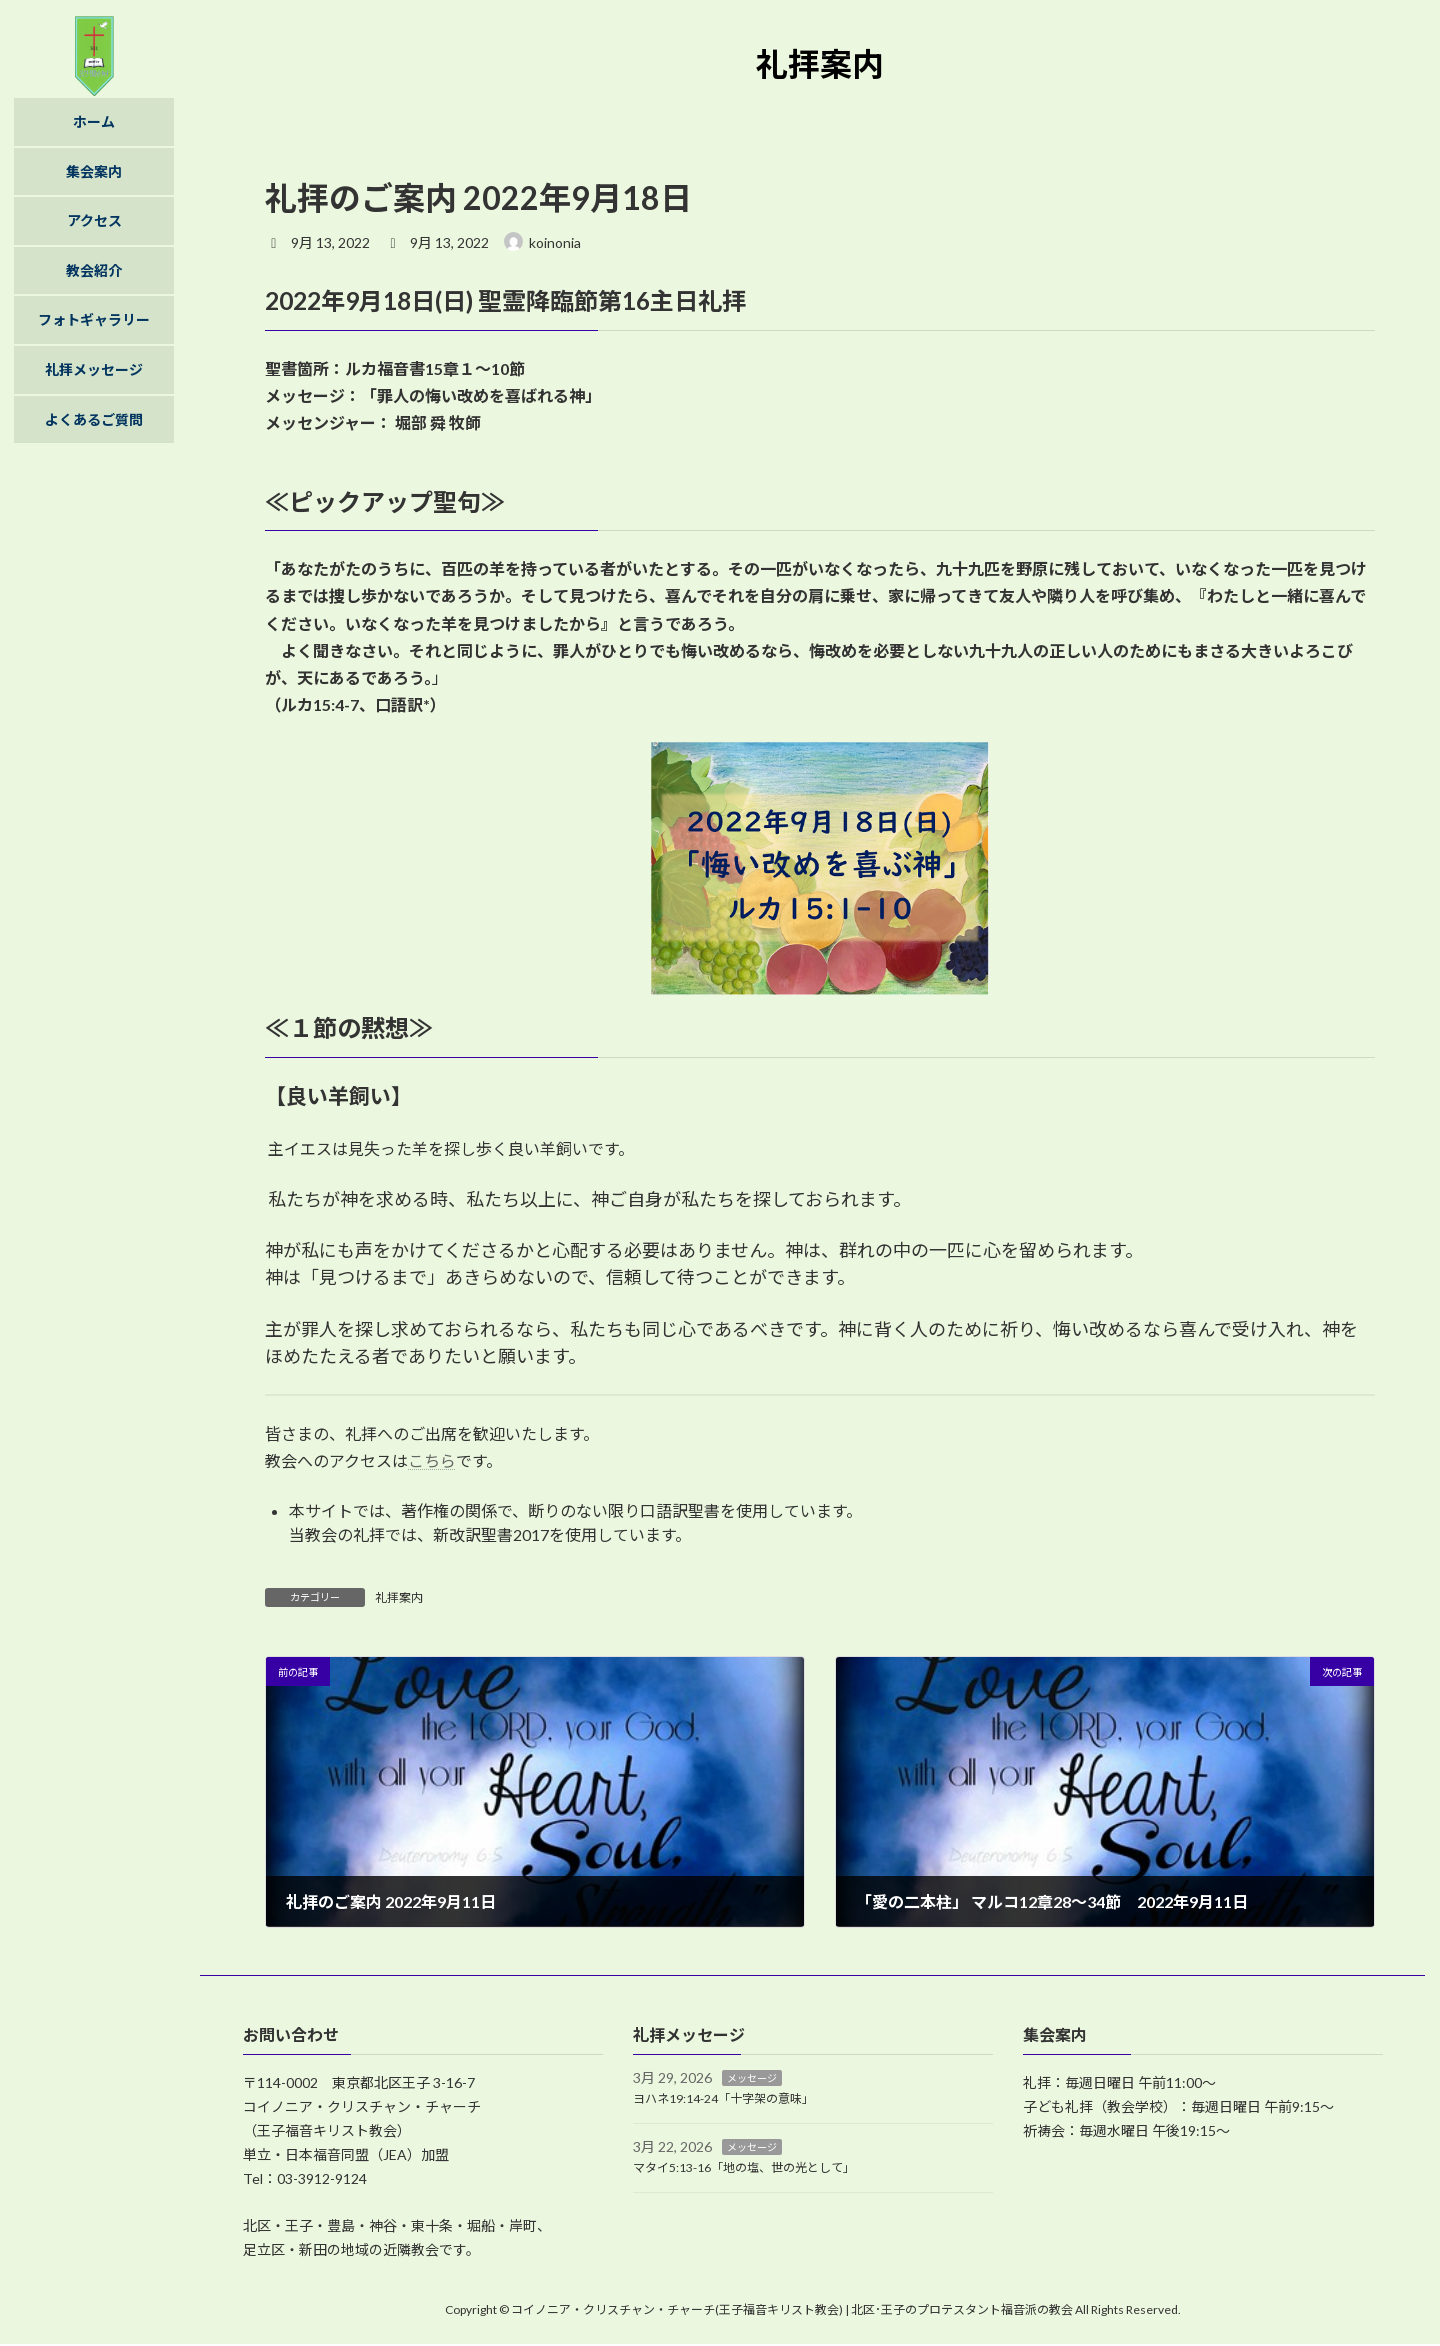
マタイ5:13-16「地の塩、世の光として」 (744, 2167)
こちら (432, 1460)
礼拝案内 (399, 1597)
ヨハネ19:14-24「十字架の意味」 (723, 2098)
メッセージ (752, 2078)
